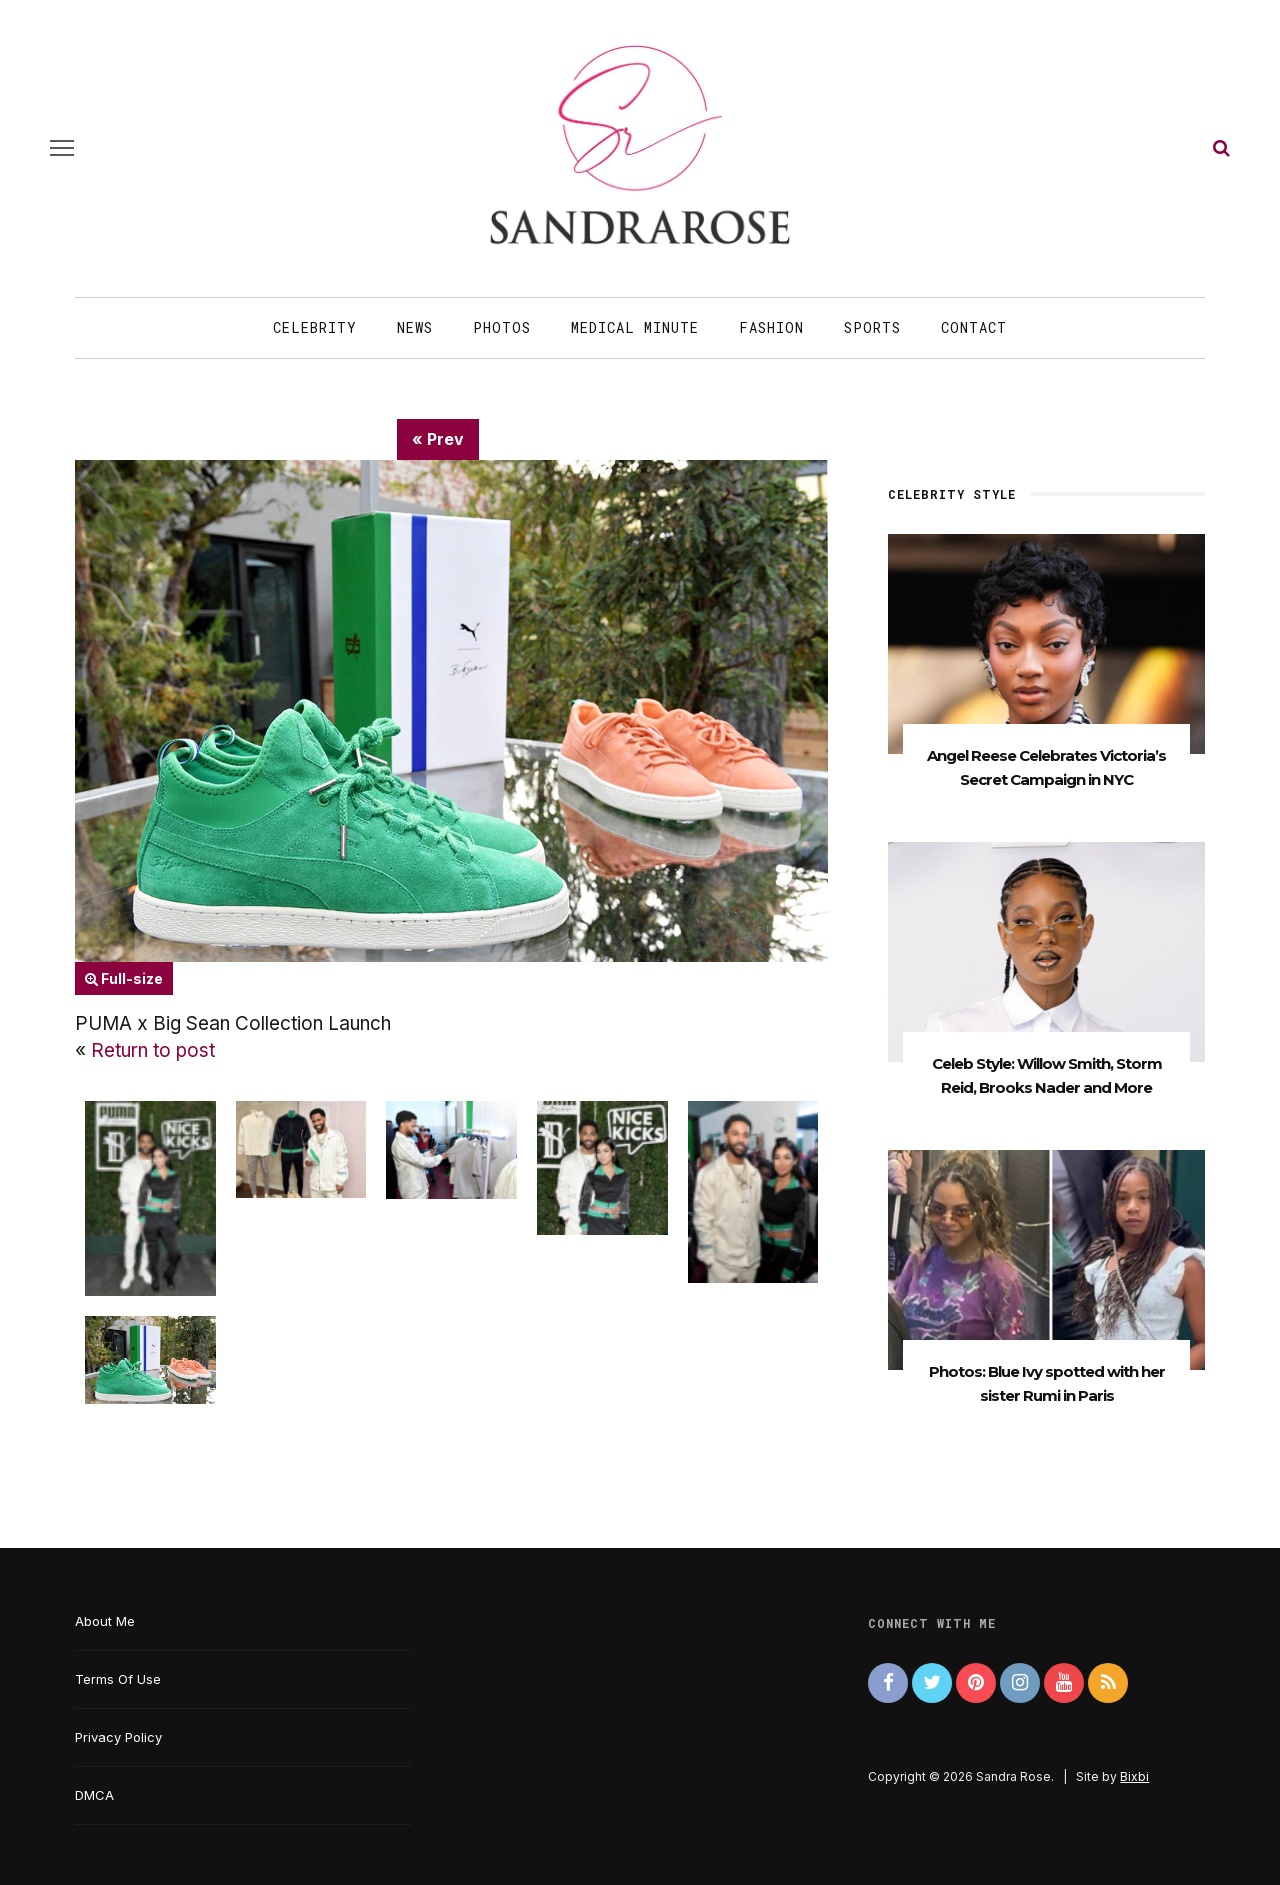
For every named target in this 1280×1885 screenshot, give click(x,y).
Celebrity (315, 327)
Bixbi (1134, 1776)
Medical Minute (635, 327)
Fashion (771, 327)
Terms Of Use (118, 1679)
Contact (974, 327)
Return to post (153, 1050)
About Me (105, 1621)
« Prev (438, 439)
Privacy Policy (118, 1737)
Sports (872, 327)
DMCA (94, 1795)
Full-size (124, 978)
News (415, 327)
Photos (502, 327)
